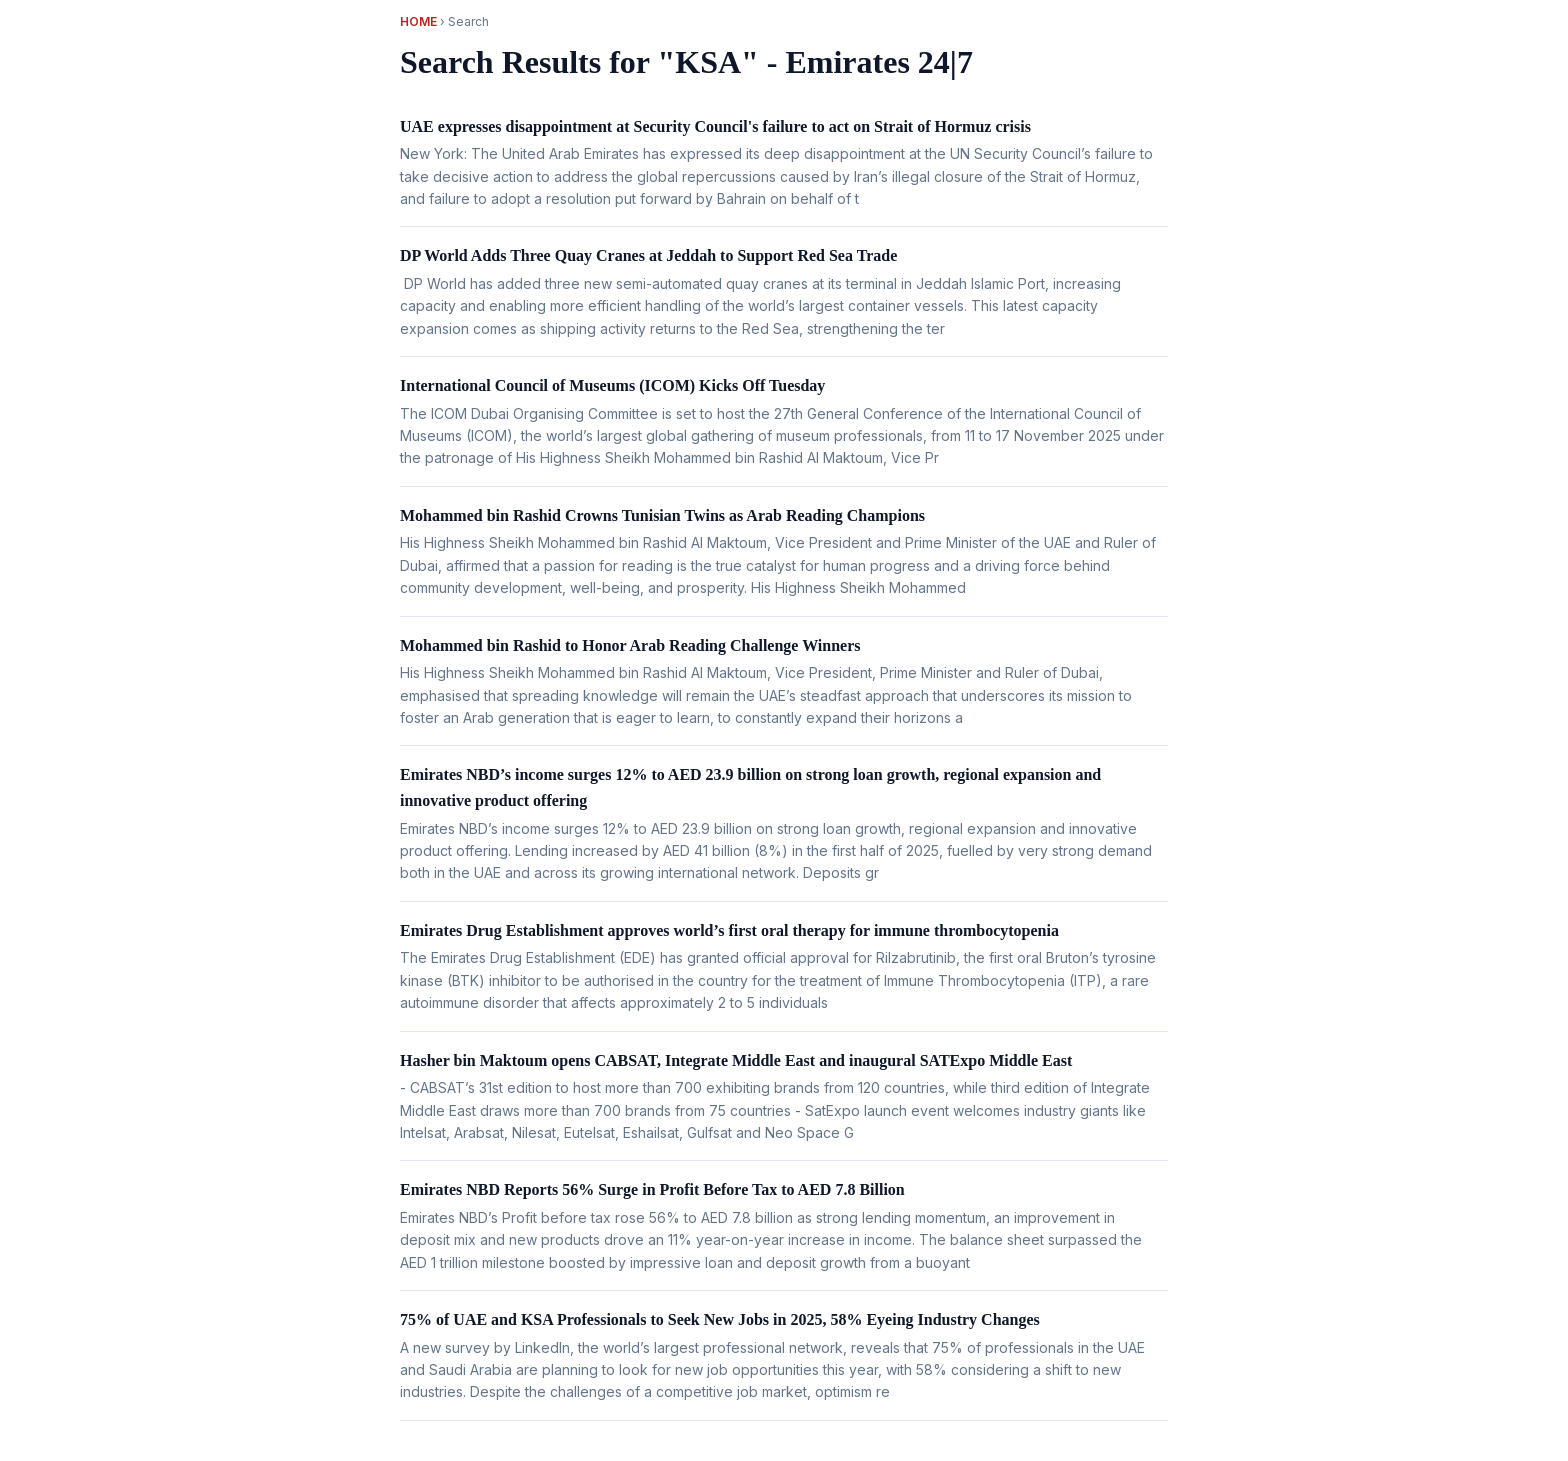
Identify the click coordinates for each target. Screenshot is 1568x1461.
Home (418, 21)
